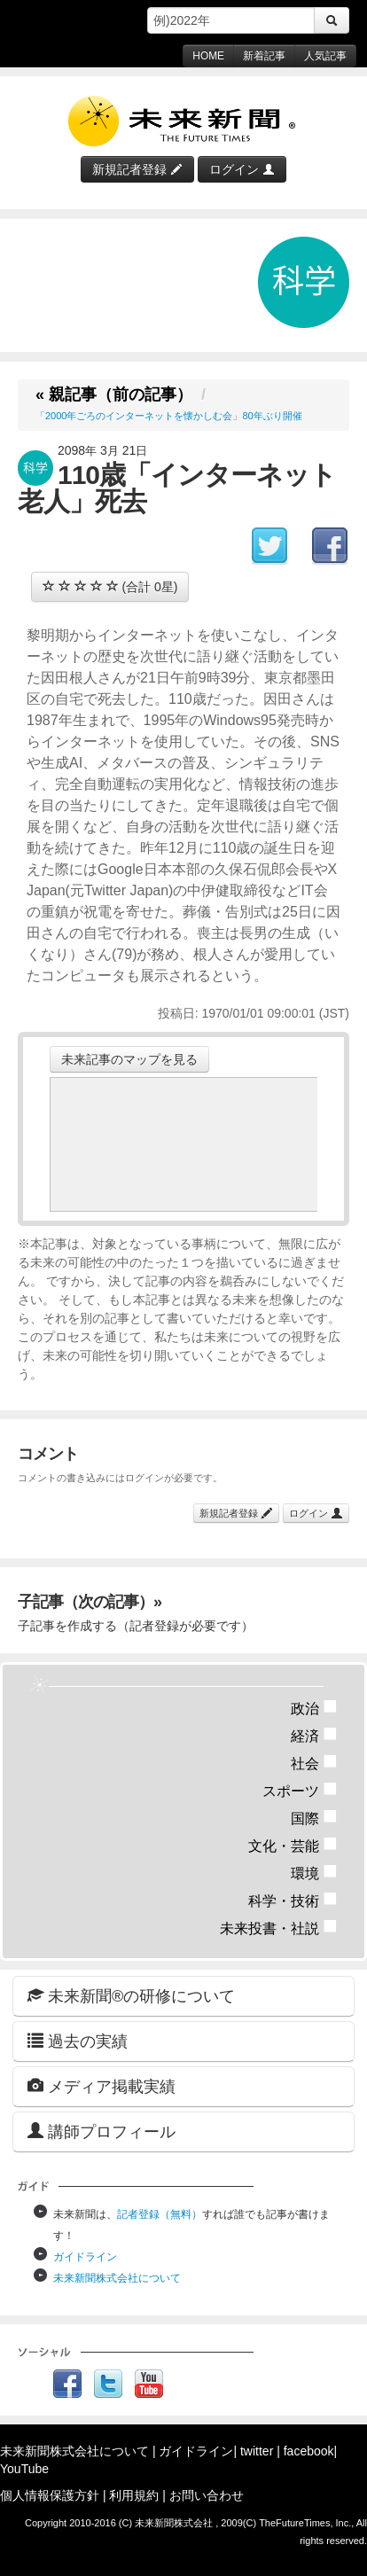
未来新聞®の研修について (131, 1996)
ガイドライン (85, 2257)
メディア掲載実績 (101, 2086)
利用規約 (134, 2495)
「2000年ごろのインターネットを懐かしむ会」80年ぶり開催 (168, 415)
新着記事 (264, 56)
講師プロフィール (101, 2131)
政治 (314, 1708)
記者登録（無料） (159, 2214)
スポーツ (300, 1791)
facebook (309, 2451)
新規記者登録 (137, 169)
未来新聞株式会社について (117, 2278)
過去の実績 (77, 2041)
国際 (314, 1818)
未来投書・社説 (279, 1928)
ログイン (242, 169)
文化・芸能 (293, 1846)
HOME (208, 56)
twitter (256, 2451)
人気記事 (325, 56)
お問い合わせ (206, 2495)
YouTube (24, 2469)
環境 (314, 1873)
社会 (314, 1763)
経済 (314, 1736)
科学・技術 (293, 1901)
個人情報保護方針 (49, 2495)
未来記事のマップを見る (129, 1059)
